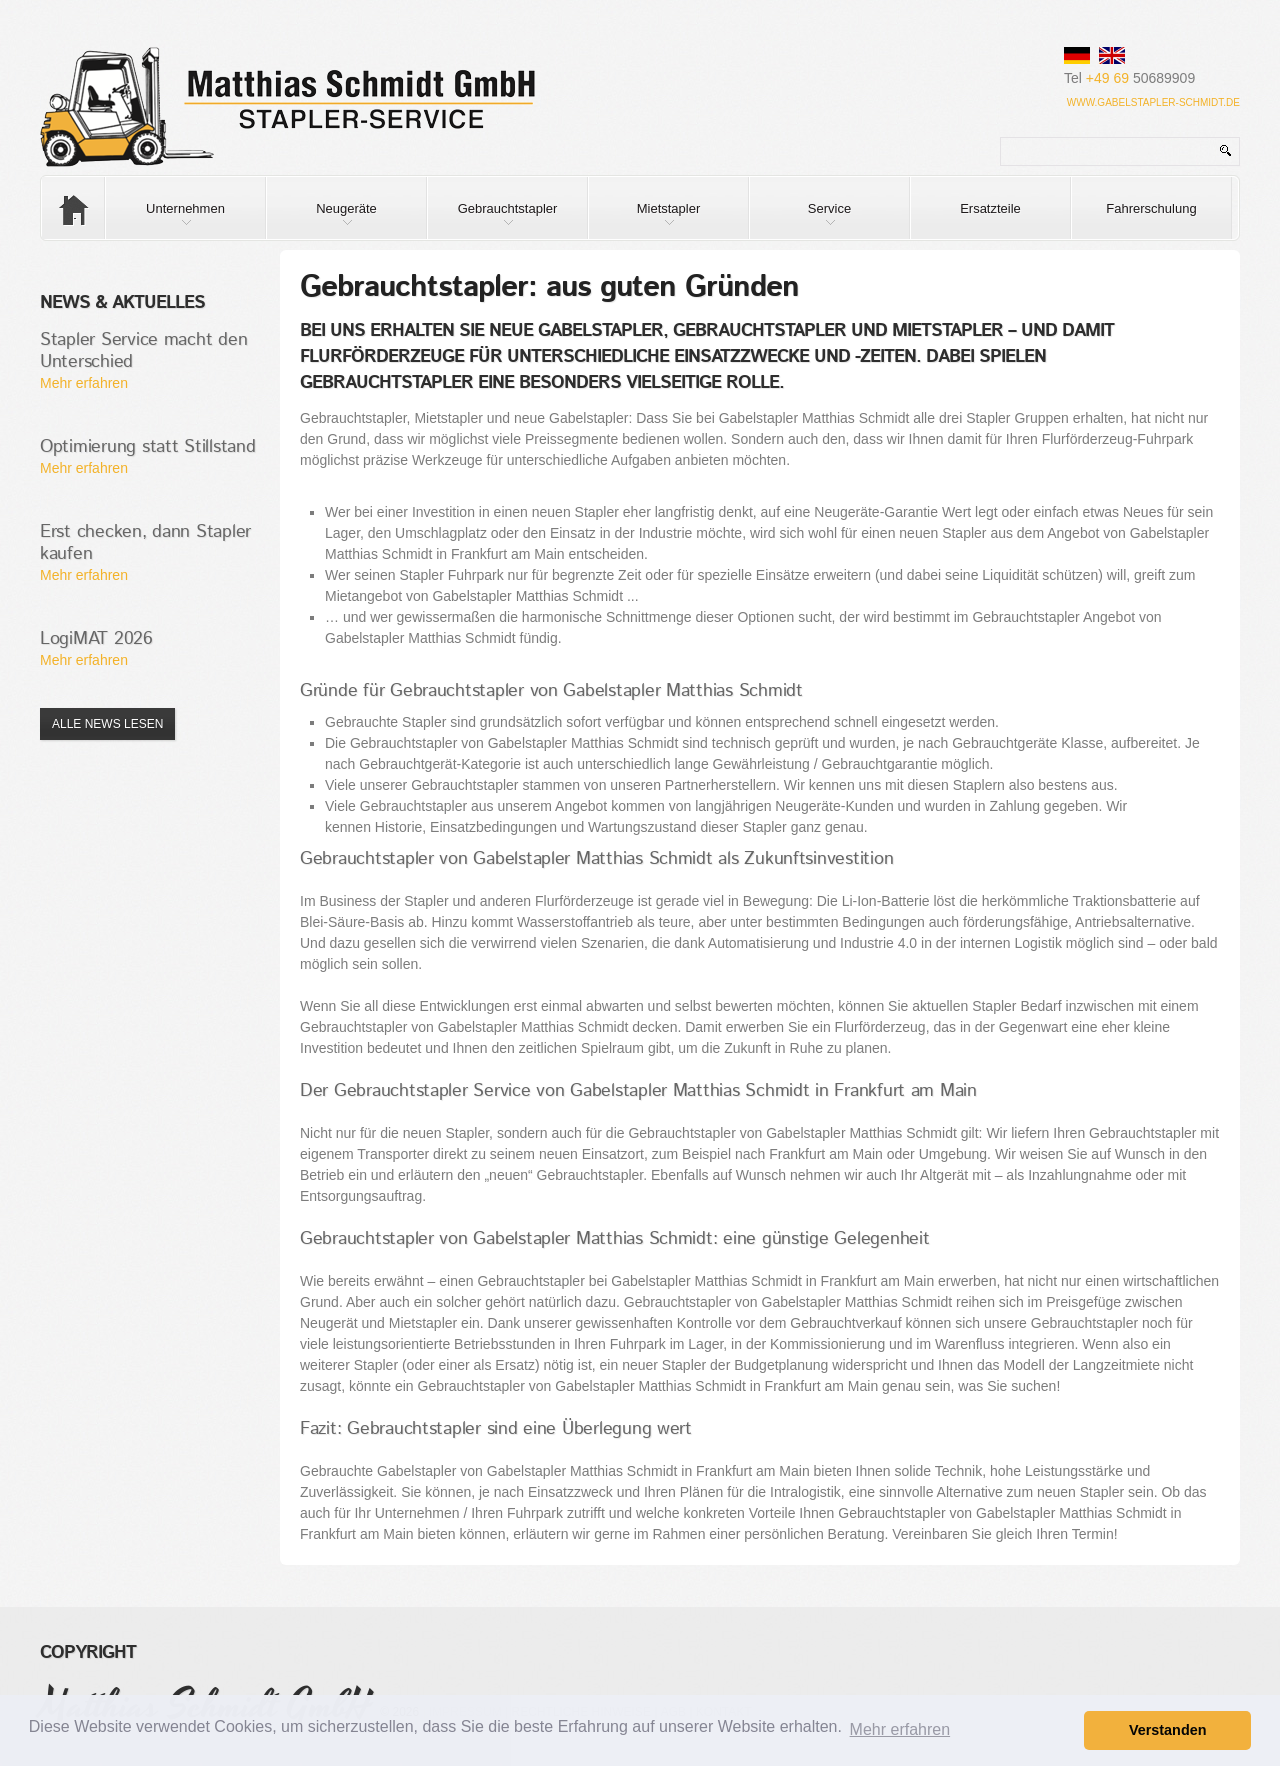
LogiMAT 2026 (96, 639)
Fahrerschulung (1151, 208)
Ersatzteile (990, 208)
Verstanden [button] (1168, 1730)
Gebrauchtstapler (492, 220)
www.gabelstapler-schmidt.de (1153, 102)
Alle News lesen (107, 724)
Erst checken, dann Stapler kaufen (145, 543)
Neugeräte (322, 220)
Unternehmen (165, 220)
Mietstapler (644, 220)
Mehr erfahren (84, 383)
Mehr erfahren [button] (900, 1729)
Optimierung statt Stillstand (148, 447)
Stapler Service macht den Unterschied (143, 351)
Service (800, 220)
